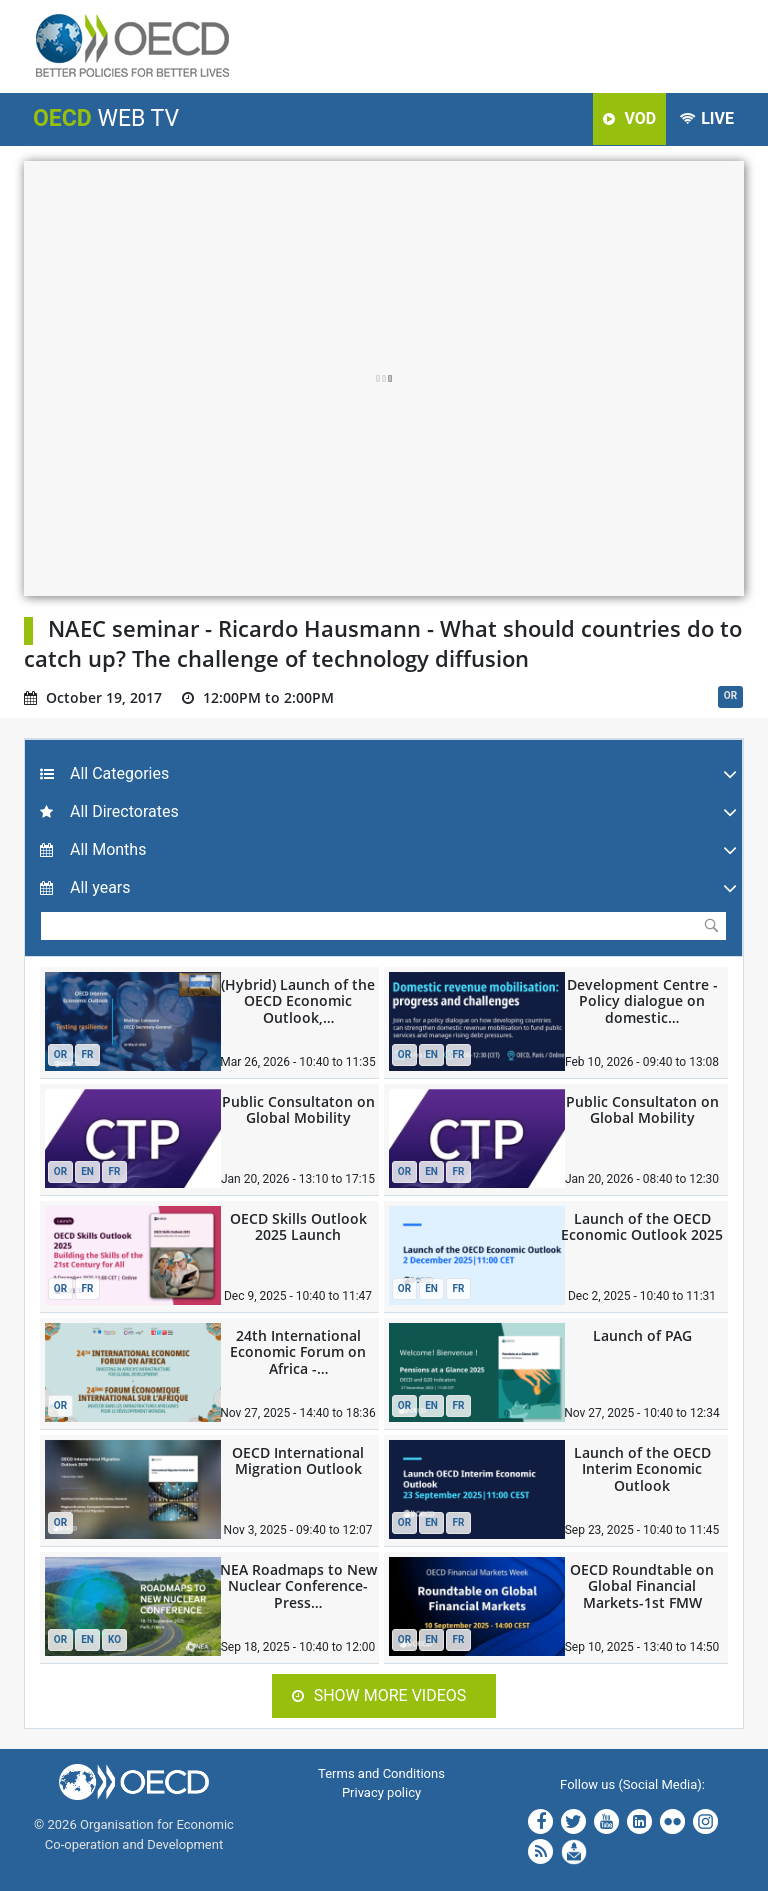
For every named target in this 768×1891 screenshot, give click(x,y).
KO (114, 1639)
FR (88, 1054)
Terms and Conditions (381, 1773)
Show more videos (379, 1695)
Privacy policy (381, 1792)
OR (730, 695)
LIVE (707, 118)
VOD (629, 118)
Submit (711, 925)
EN (431, 1054)
